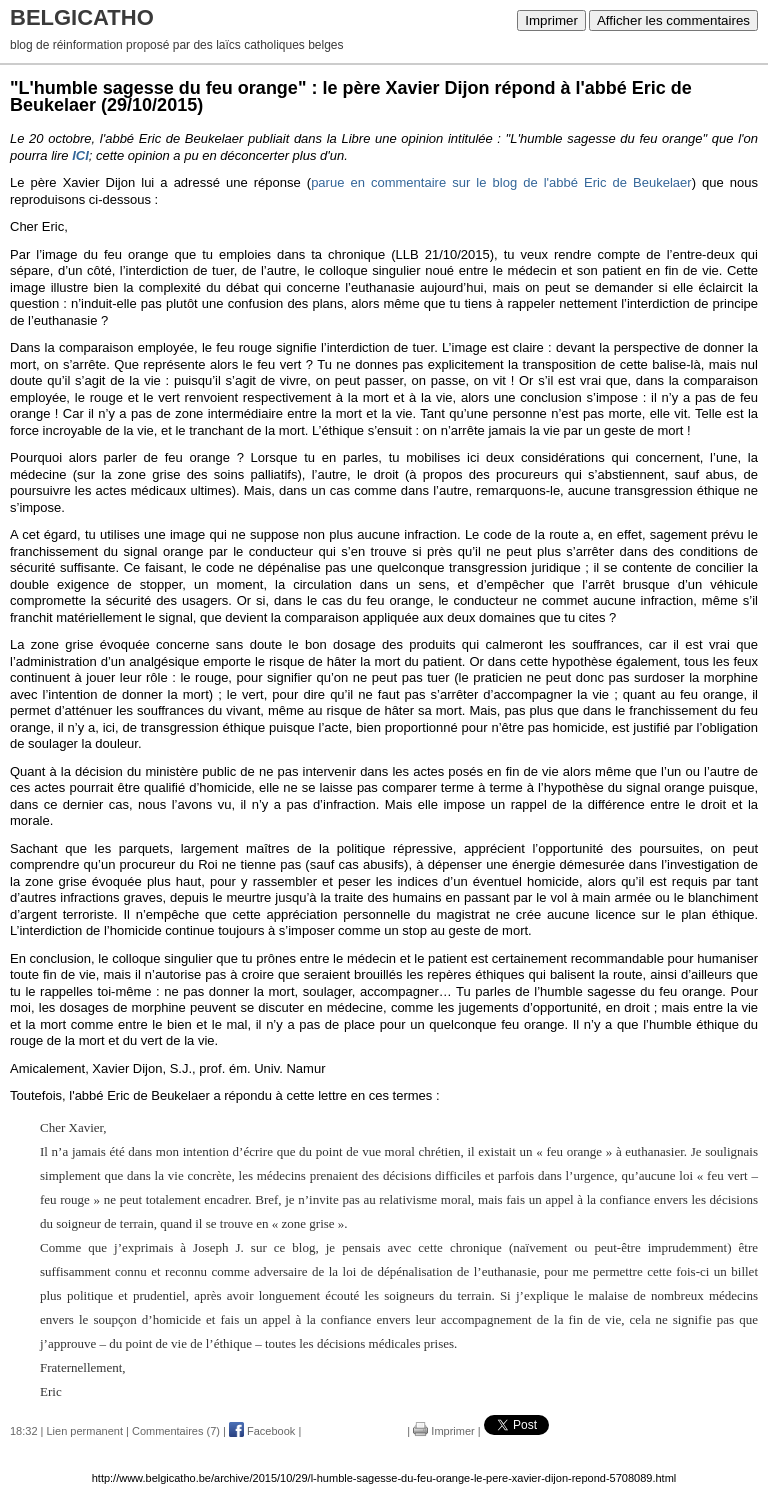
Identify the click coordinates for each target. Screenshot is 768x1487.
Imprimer (551, 20)
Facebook (262, 1431)
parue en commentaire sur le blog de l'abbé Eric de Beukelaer (501, 182)
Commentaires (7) (176, 1431)
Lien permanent (85, 1431)
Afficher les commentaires (673, 20)
